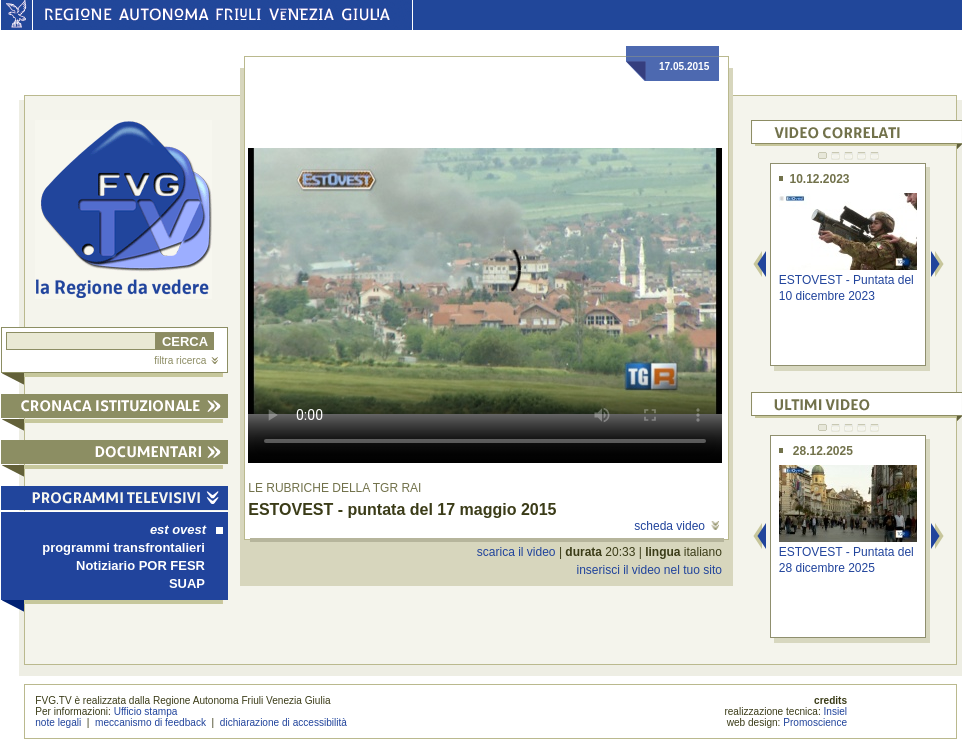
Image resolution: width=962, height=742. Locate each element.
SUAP (187, 583)
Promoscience (815, 722)
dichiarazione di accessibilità (283, 722)
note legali (58, 722)
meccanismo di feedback (150, 722)
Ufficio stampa (146, 711)
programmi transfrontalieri (123, 547)
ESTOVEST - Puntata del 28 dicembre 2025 (846, 559)
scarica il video (516, 552)
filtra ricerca (186, 360)
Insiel (836, 711)
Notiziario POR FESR (140, 565)
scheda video (676, 526)
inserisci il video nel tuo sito (648, 570)
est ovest (186, 529)
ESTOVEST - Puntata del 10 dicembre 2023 (846, 287)
